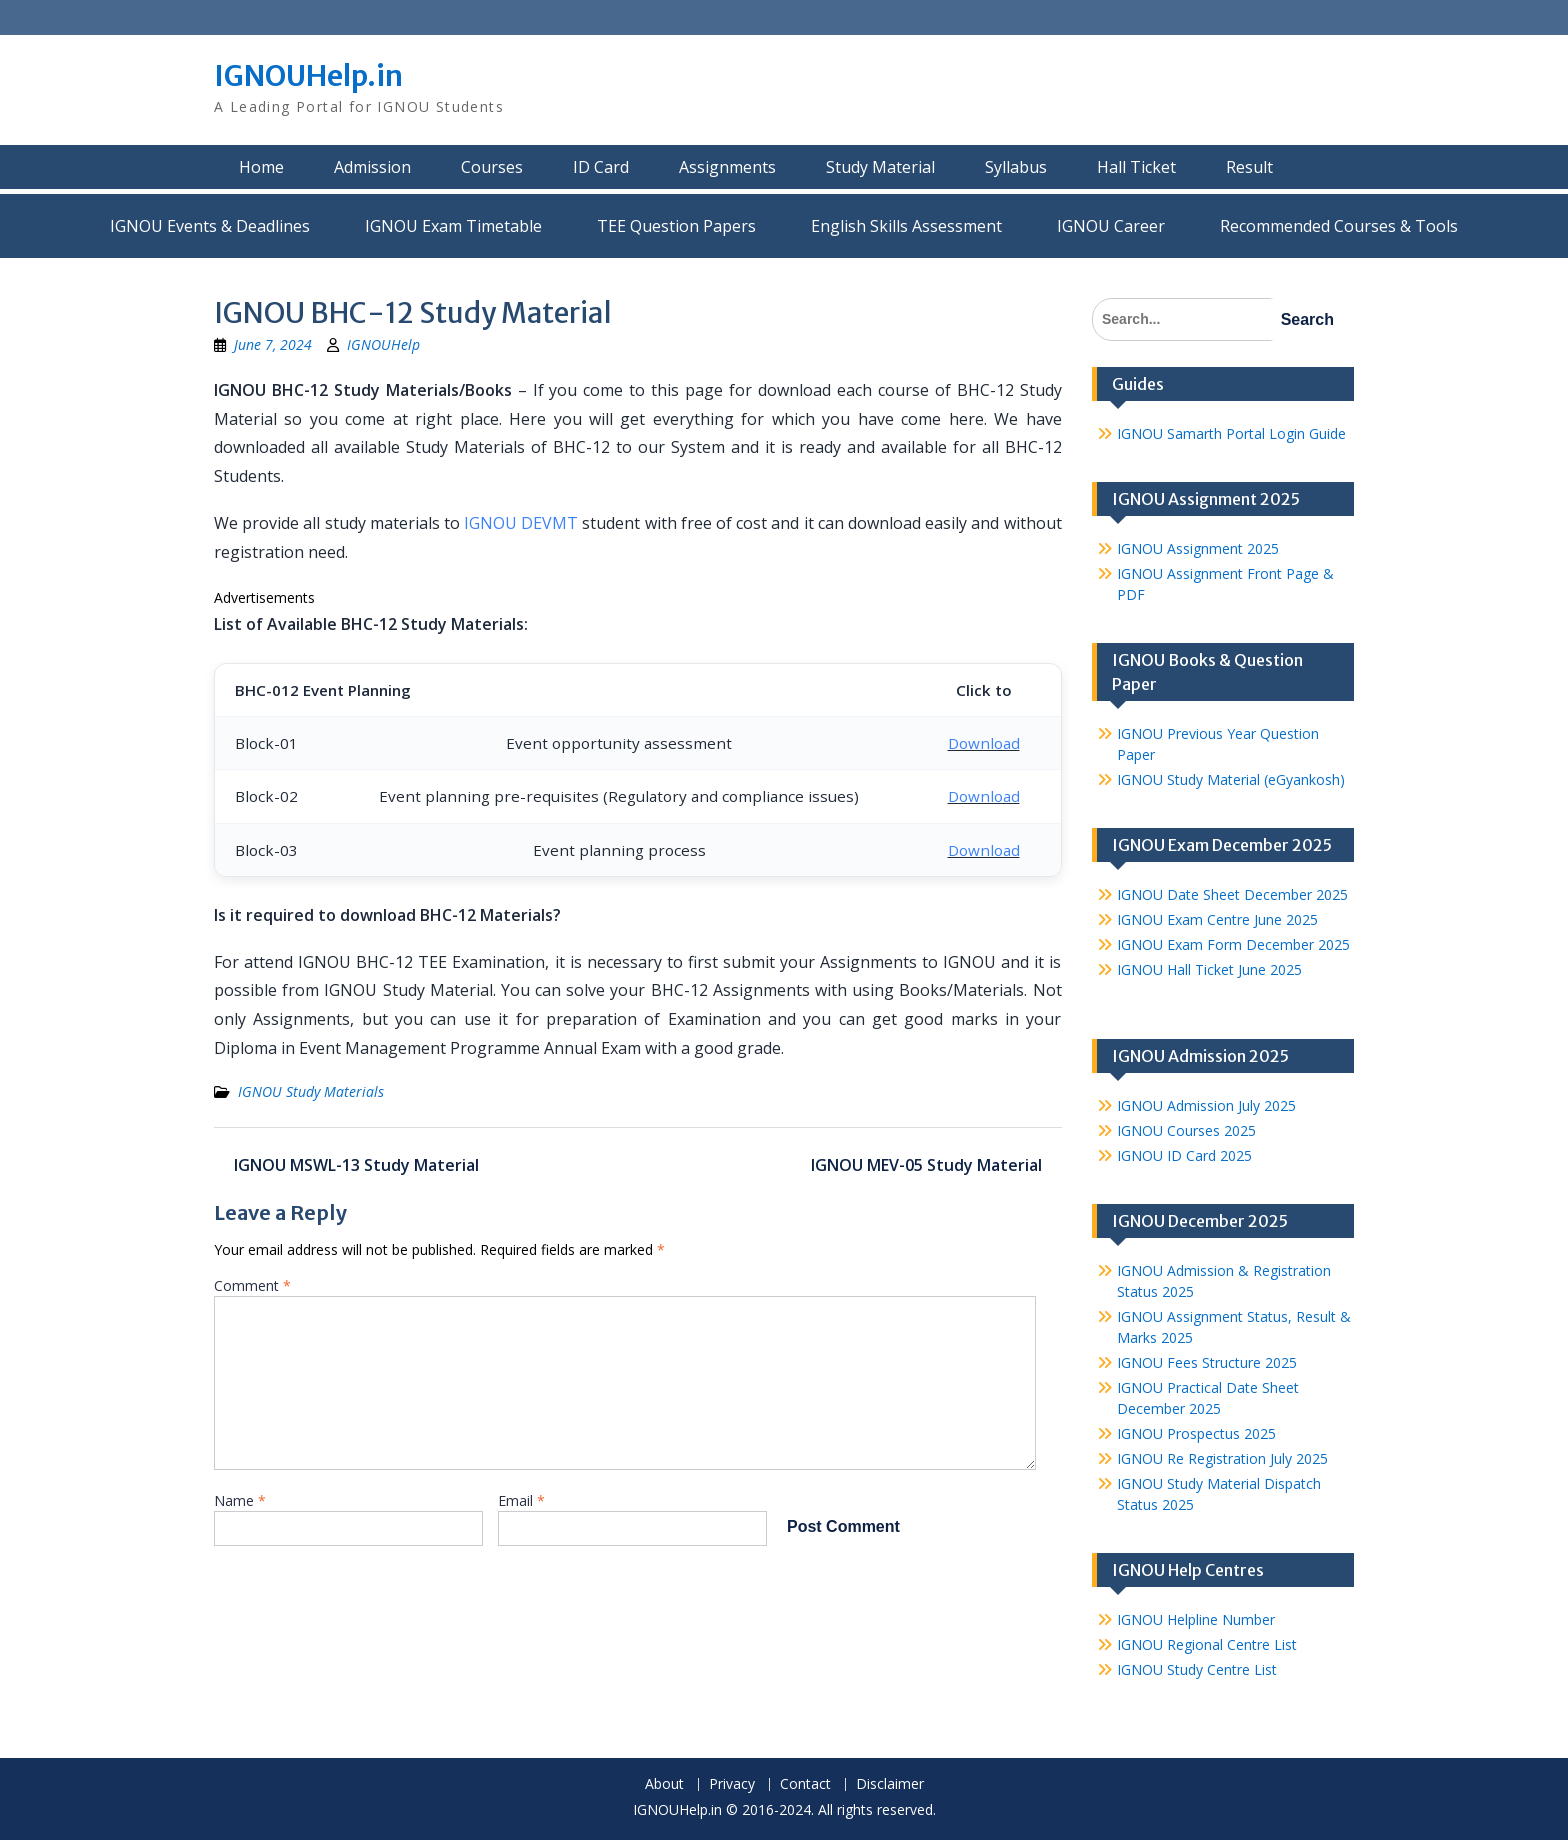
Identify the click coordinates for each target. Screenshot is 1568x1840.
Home (261, 167)
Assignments (727, 167)
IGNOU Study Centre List (1197, 1669)
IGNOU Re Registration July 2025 (1222, 1458)
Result (1249, 167)
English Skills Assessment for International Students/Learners (906, 226)
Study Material (880, 167)
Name (240, 1500)
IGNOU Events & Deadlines (210, 226)
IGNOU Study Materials (311, 1091)
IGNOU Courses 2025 (1186, 1130)
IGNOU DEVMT (521, 523)
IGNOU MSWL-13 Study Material (356, 1165)
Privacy (732, 1784)
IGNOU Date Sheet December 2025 (1232, 894)
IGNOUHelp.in (308, 76)
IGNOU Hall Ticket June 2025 (1209, 969)
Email (521, 1500)
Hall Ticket (1136, 167)
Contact (805, 1784)
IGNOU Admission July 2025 (1206, 1105)
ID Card (601, 167)
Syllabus (1016, 167)
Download (984, 743)
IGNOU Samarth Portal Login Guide (1231, 433)
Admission (372, 167)
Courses (492, 167)
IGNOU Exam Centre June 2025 (1217, 919)
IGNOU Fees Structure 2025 (1207, 1362)
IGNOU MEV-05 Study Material (926, 1165)
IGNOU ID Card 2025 (1184, 1155)
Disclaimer (890, 1784)
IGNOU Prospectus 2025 (1196, 1433)
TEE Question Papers (676, 226)
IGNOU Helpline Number (1196, 1619)
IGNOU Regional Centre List (1207, 1644)
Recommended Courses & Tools (1339, 226)
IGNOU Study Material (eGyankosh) (1231, 779)
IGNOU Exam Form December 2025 (1233, 944)
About (664, 1784)
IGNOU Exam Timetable (453, 226)
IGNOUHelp (383, 344)
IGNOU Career (1111, 226)
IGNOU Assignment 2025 (1198, 548)
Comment (252, 1285)
